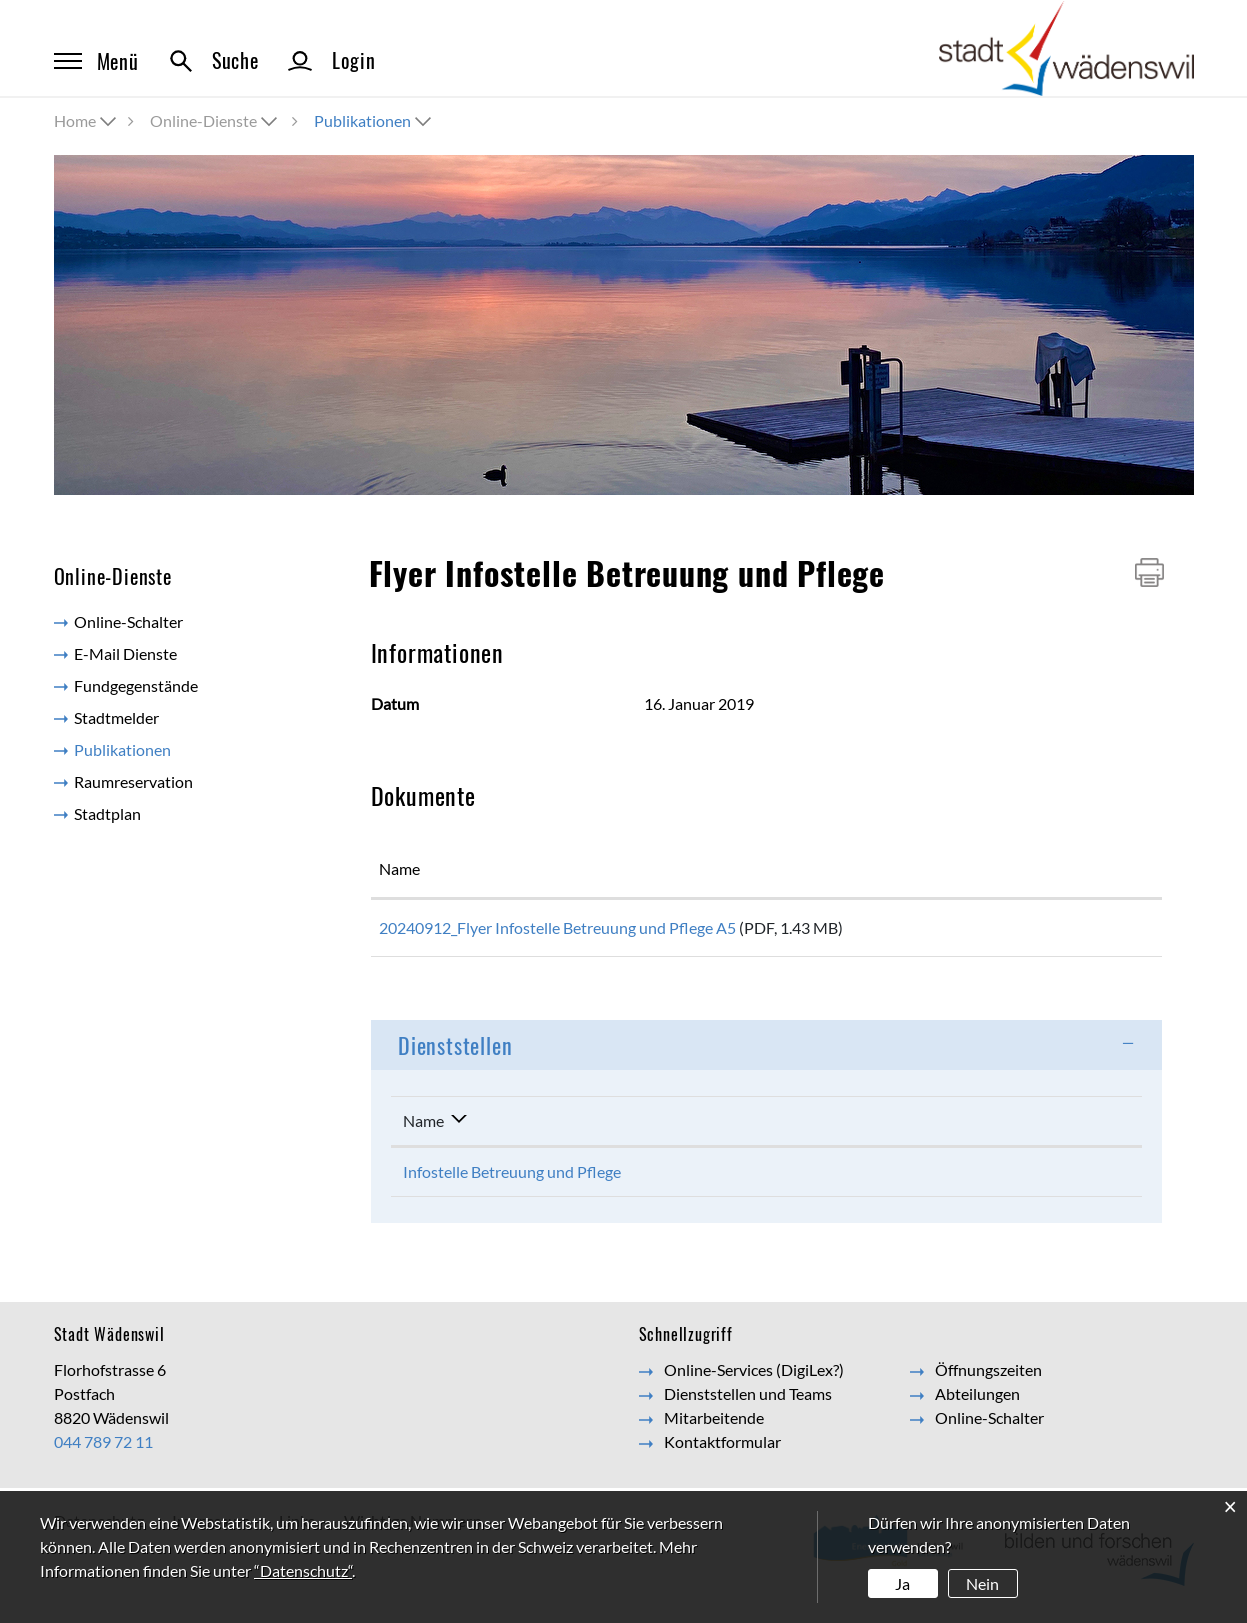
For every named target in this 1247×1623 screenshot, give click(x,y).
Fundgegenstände (136, 685)
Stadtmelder (116, 717)
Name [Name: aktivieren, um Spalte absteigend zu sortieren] (423, 1127)
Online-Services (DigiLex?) (754, 1376)
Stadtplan (107, 813)
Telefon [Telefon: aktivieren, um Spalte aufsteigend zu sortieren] (786, 1127)
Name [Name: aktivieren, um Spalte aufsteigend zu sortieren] (399, 868)
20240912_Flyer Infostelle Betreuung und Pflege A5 (557, 927)
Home (75, 120)
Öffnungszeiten (988, 1376)
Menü (96, 61)
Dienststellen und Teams (748, 1400)
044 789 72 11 (103, 1448)
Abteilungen (977, 1400)
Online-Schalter (128, 621)
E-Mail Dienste (125, 653)
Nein (982, 1583)
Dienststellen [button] (455, 1052)
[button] (215, 120)
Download (1093, 931)
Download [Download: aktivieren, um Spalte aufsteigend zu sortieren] (1070, 868)
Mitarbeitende (714, 1424)
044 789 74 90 (810, 1178)
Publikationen (167, 748)
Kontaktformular (1002, 1178)
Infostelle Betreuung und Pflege (512, 1178)
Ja (902, 1583)
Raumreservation (133, 781)
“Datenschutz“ (303, 1570)
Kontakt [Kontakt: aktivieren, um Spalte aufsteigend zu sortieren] (972, 1127)
